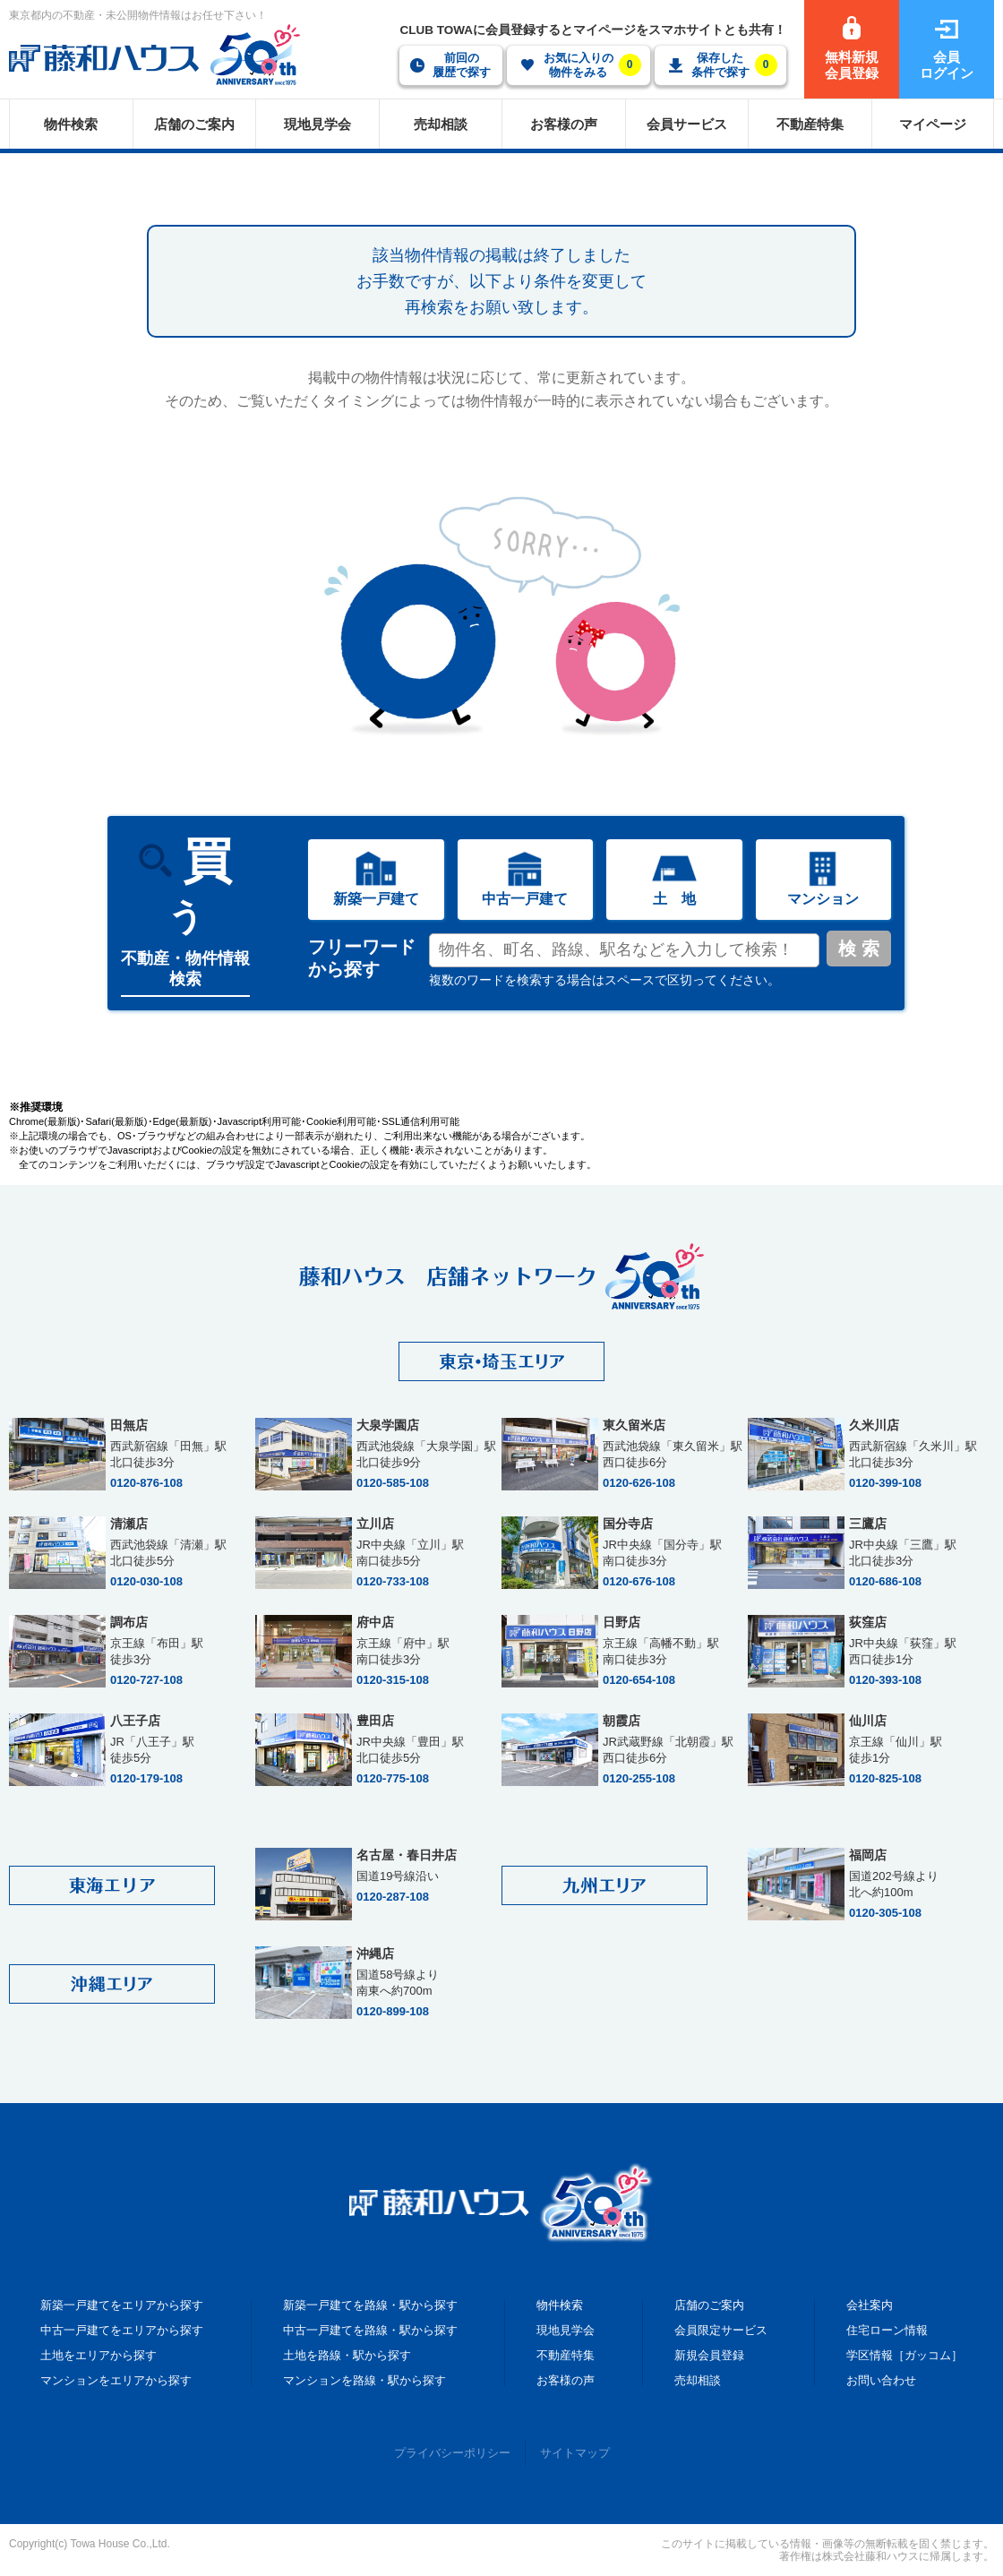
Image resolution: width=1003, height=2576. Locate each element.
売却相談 (697, 2380)
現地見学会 (565, 2330)
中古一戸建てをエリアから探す (121, 2330)
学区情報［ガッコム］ (904, 2355)
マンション (823, 898)
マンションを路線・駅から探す (364, 2380)
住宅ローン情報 (887, 2330)
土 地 (674, 898)
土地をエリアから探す (98, 2355)
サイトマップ (575, 2453)
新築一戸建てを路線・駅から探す (370, 2305)
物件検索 (559, 2305)
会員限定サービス (720, 2330)
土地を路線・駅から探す (347, 2355)
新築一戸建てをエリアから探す (121, 2305)
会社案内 (869, 2305)
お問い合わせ (881, 2380)
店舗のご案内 (709, 2305)
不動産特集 (565, 2355)
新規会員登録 (709, 2355)
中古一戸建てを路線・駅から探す (370, 2330)
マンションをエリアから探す (116, 2380)
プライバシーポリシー (452, 2453)
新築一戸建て (376, 898)
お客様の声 (565, 2380)
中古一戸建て (525, 898)
